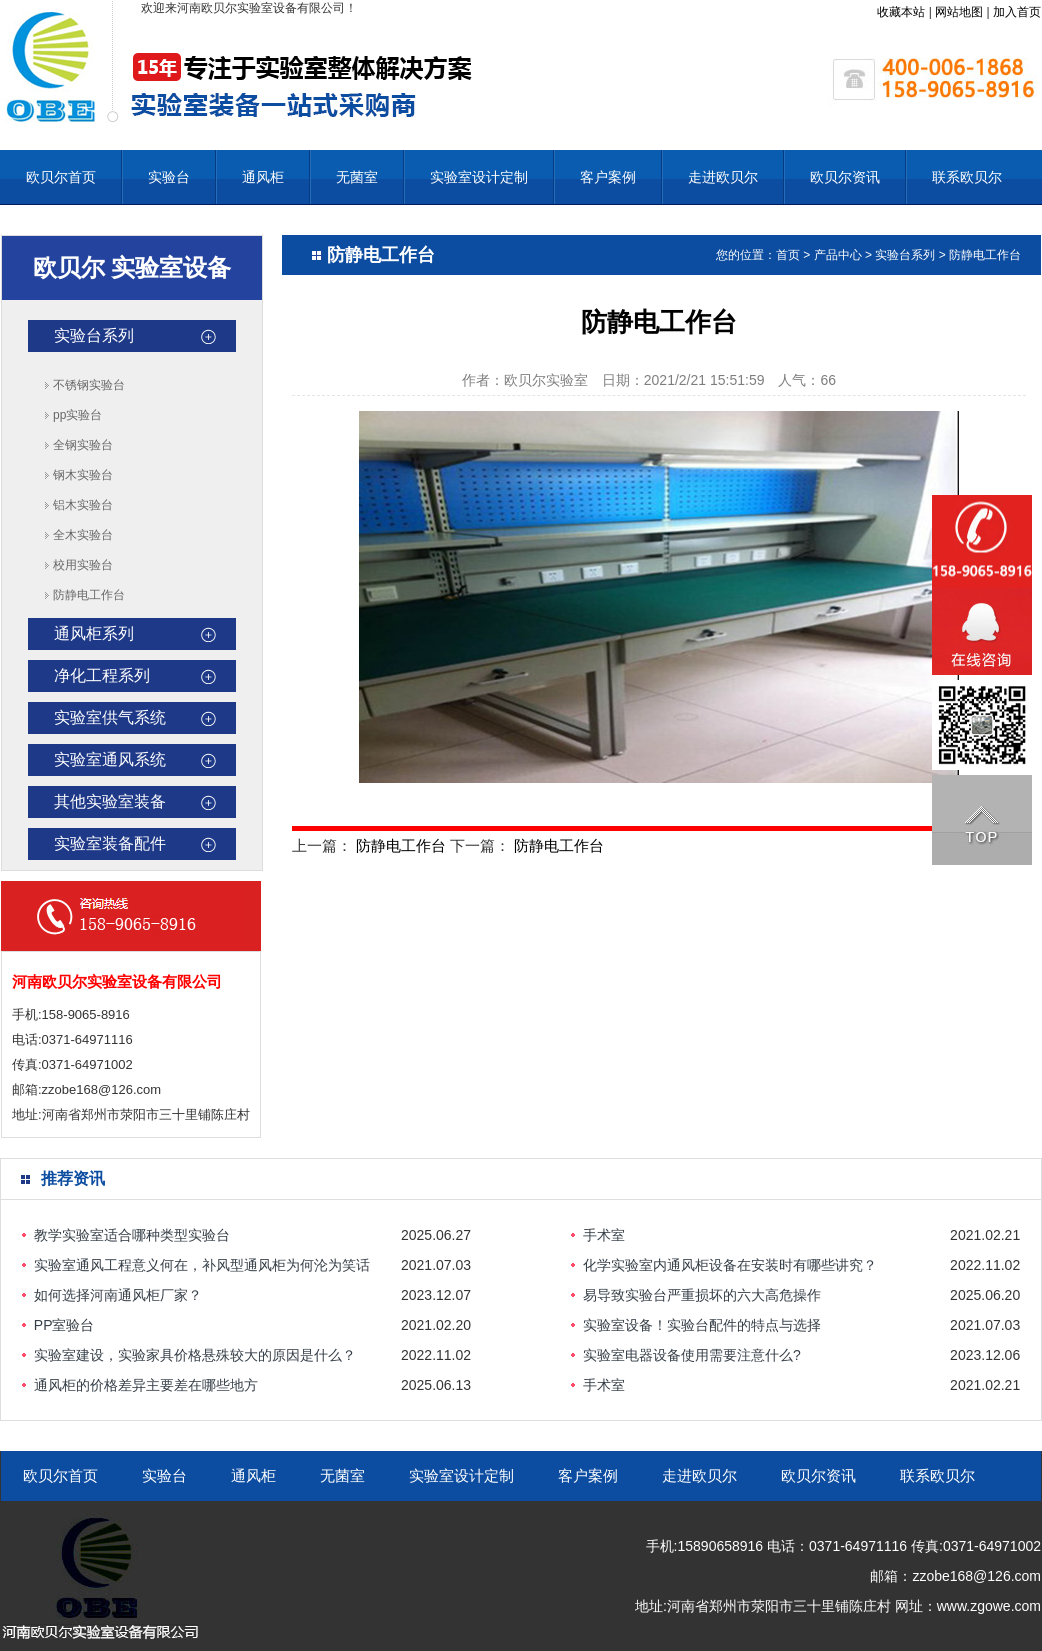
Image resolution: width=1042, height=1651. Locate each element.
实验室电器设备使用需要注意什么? (692, 1355)
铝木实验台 (83, 505)
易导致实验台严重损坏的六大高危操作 (702, 1295)
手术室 (604, 1235)
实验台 (169, 177)
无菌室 (357, 177)
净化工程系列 (102, 675)
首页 (788, 255)
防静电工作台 (89, 595)
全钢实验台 (83, 445)
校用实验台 (83, 565)
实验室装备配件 (110, 843)
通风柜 (263, 177)
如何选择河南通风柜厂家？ (118, 1295)
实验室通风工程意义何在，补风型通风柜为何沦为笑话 (202, 1265)
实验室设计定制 (479, 177)
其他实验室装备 (110, 801)
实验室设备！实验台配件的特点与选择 (702, 1325)
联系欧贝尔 (967, 177)
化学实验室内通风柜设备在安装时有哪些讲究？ (730, 1265)
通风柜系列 (94, 633)
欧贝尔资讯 (845, 177)
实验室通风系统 (110, 759)
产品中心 (838, 255)
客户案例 (608, 177)
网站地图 (959, 12)
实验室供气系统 (110, 717)
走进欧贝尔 (723, 177)
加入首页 (1017, 12)
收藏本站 (901, 12)
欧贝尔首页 (61, 177)
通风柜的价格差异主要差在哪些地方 (146, 1385)
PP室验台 (64, 1325)
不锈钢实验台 (89, 385)
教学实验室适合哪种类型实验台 (132, 1235)
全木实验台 (83, 535)
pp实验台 (77, 415)
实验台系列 (94, 335)
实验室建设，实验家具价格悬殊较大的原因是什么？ (195, 1355)
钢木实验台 (83, 475)
